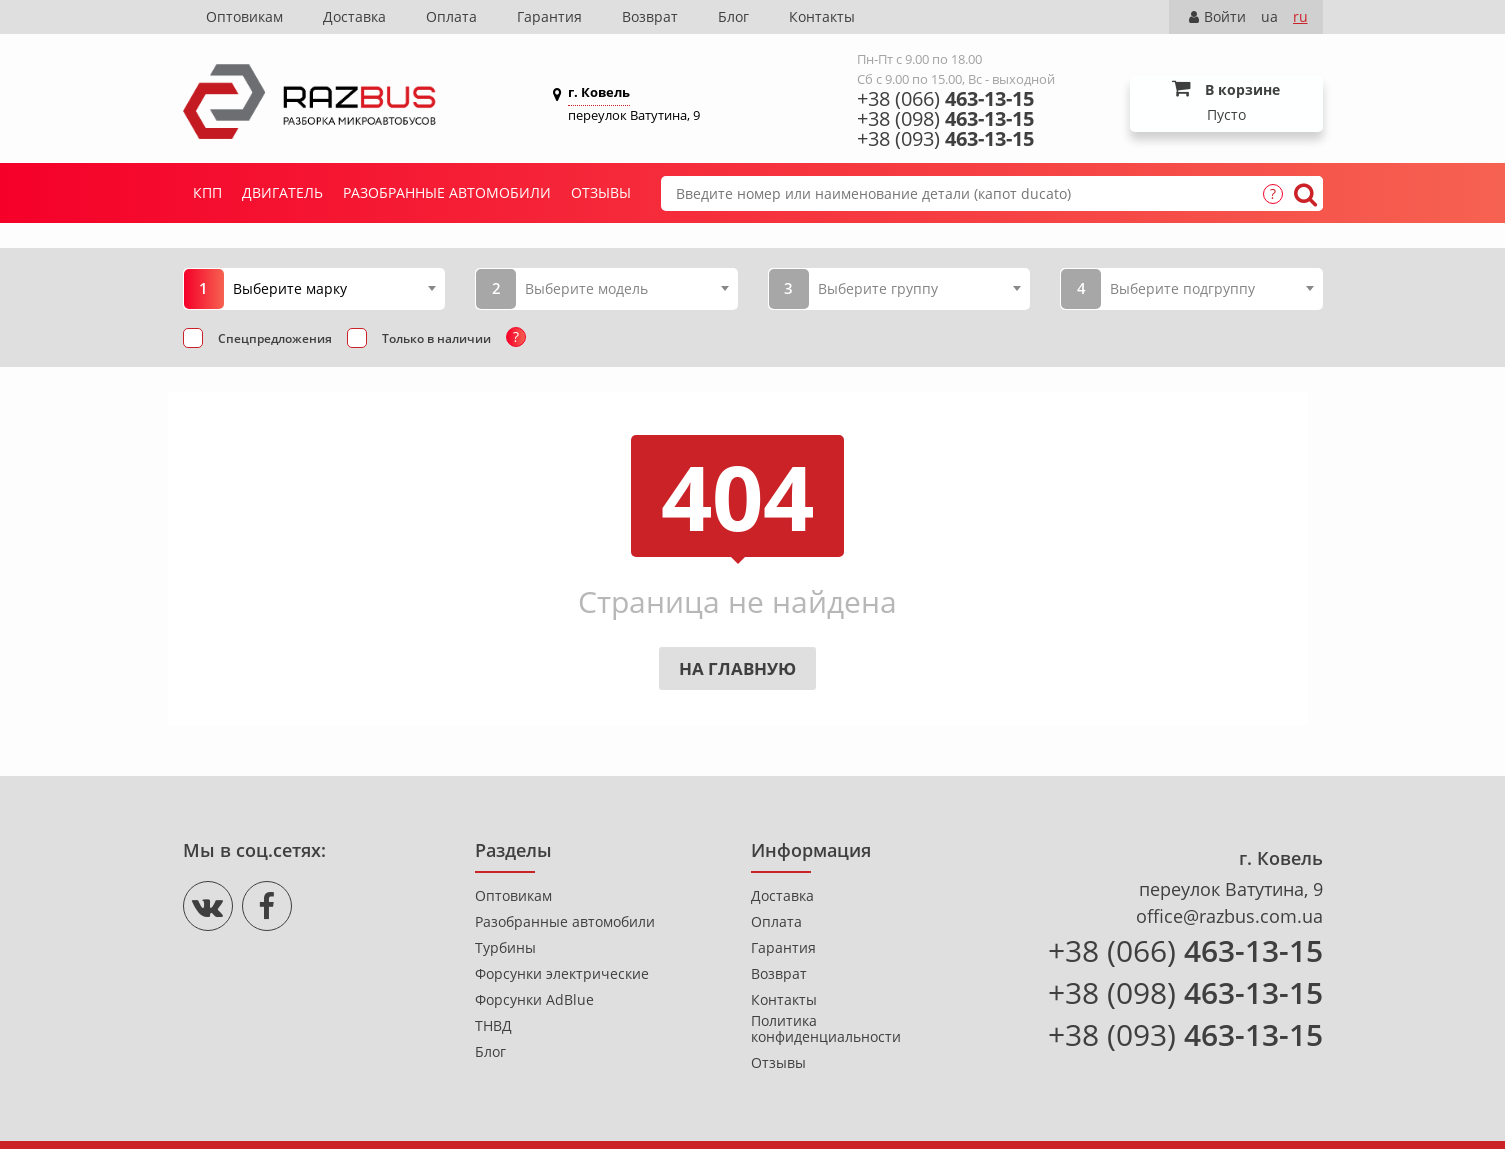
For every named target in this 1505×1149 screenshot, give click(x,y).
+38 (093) (945, 139)
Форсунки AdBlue (534, 1000)
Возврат (650, 16)
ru (1300, 16)
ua (1269, 16)
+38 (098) (945, 119)
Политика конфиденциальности (826, 1029)
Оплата (451, 16)
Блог (733, 16)
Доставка (354, 16)
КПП (207, 192)
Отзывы (601, 192)
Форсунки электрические (562, 974)
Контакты (822, 16)
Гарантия (549, 16)
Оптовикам (244, 16)
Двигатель (282, 192)
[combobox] (334, 288)
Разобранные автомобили (447, 192)
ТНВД (493, 1026)
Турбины (505, 948)
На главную (737, 668)
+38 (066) (945, 99)
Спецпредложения (275, 338)
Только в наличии (436, 338)
